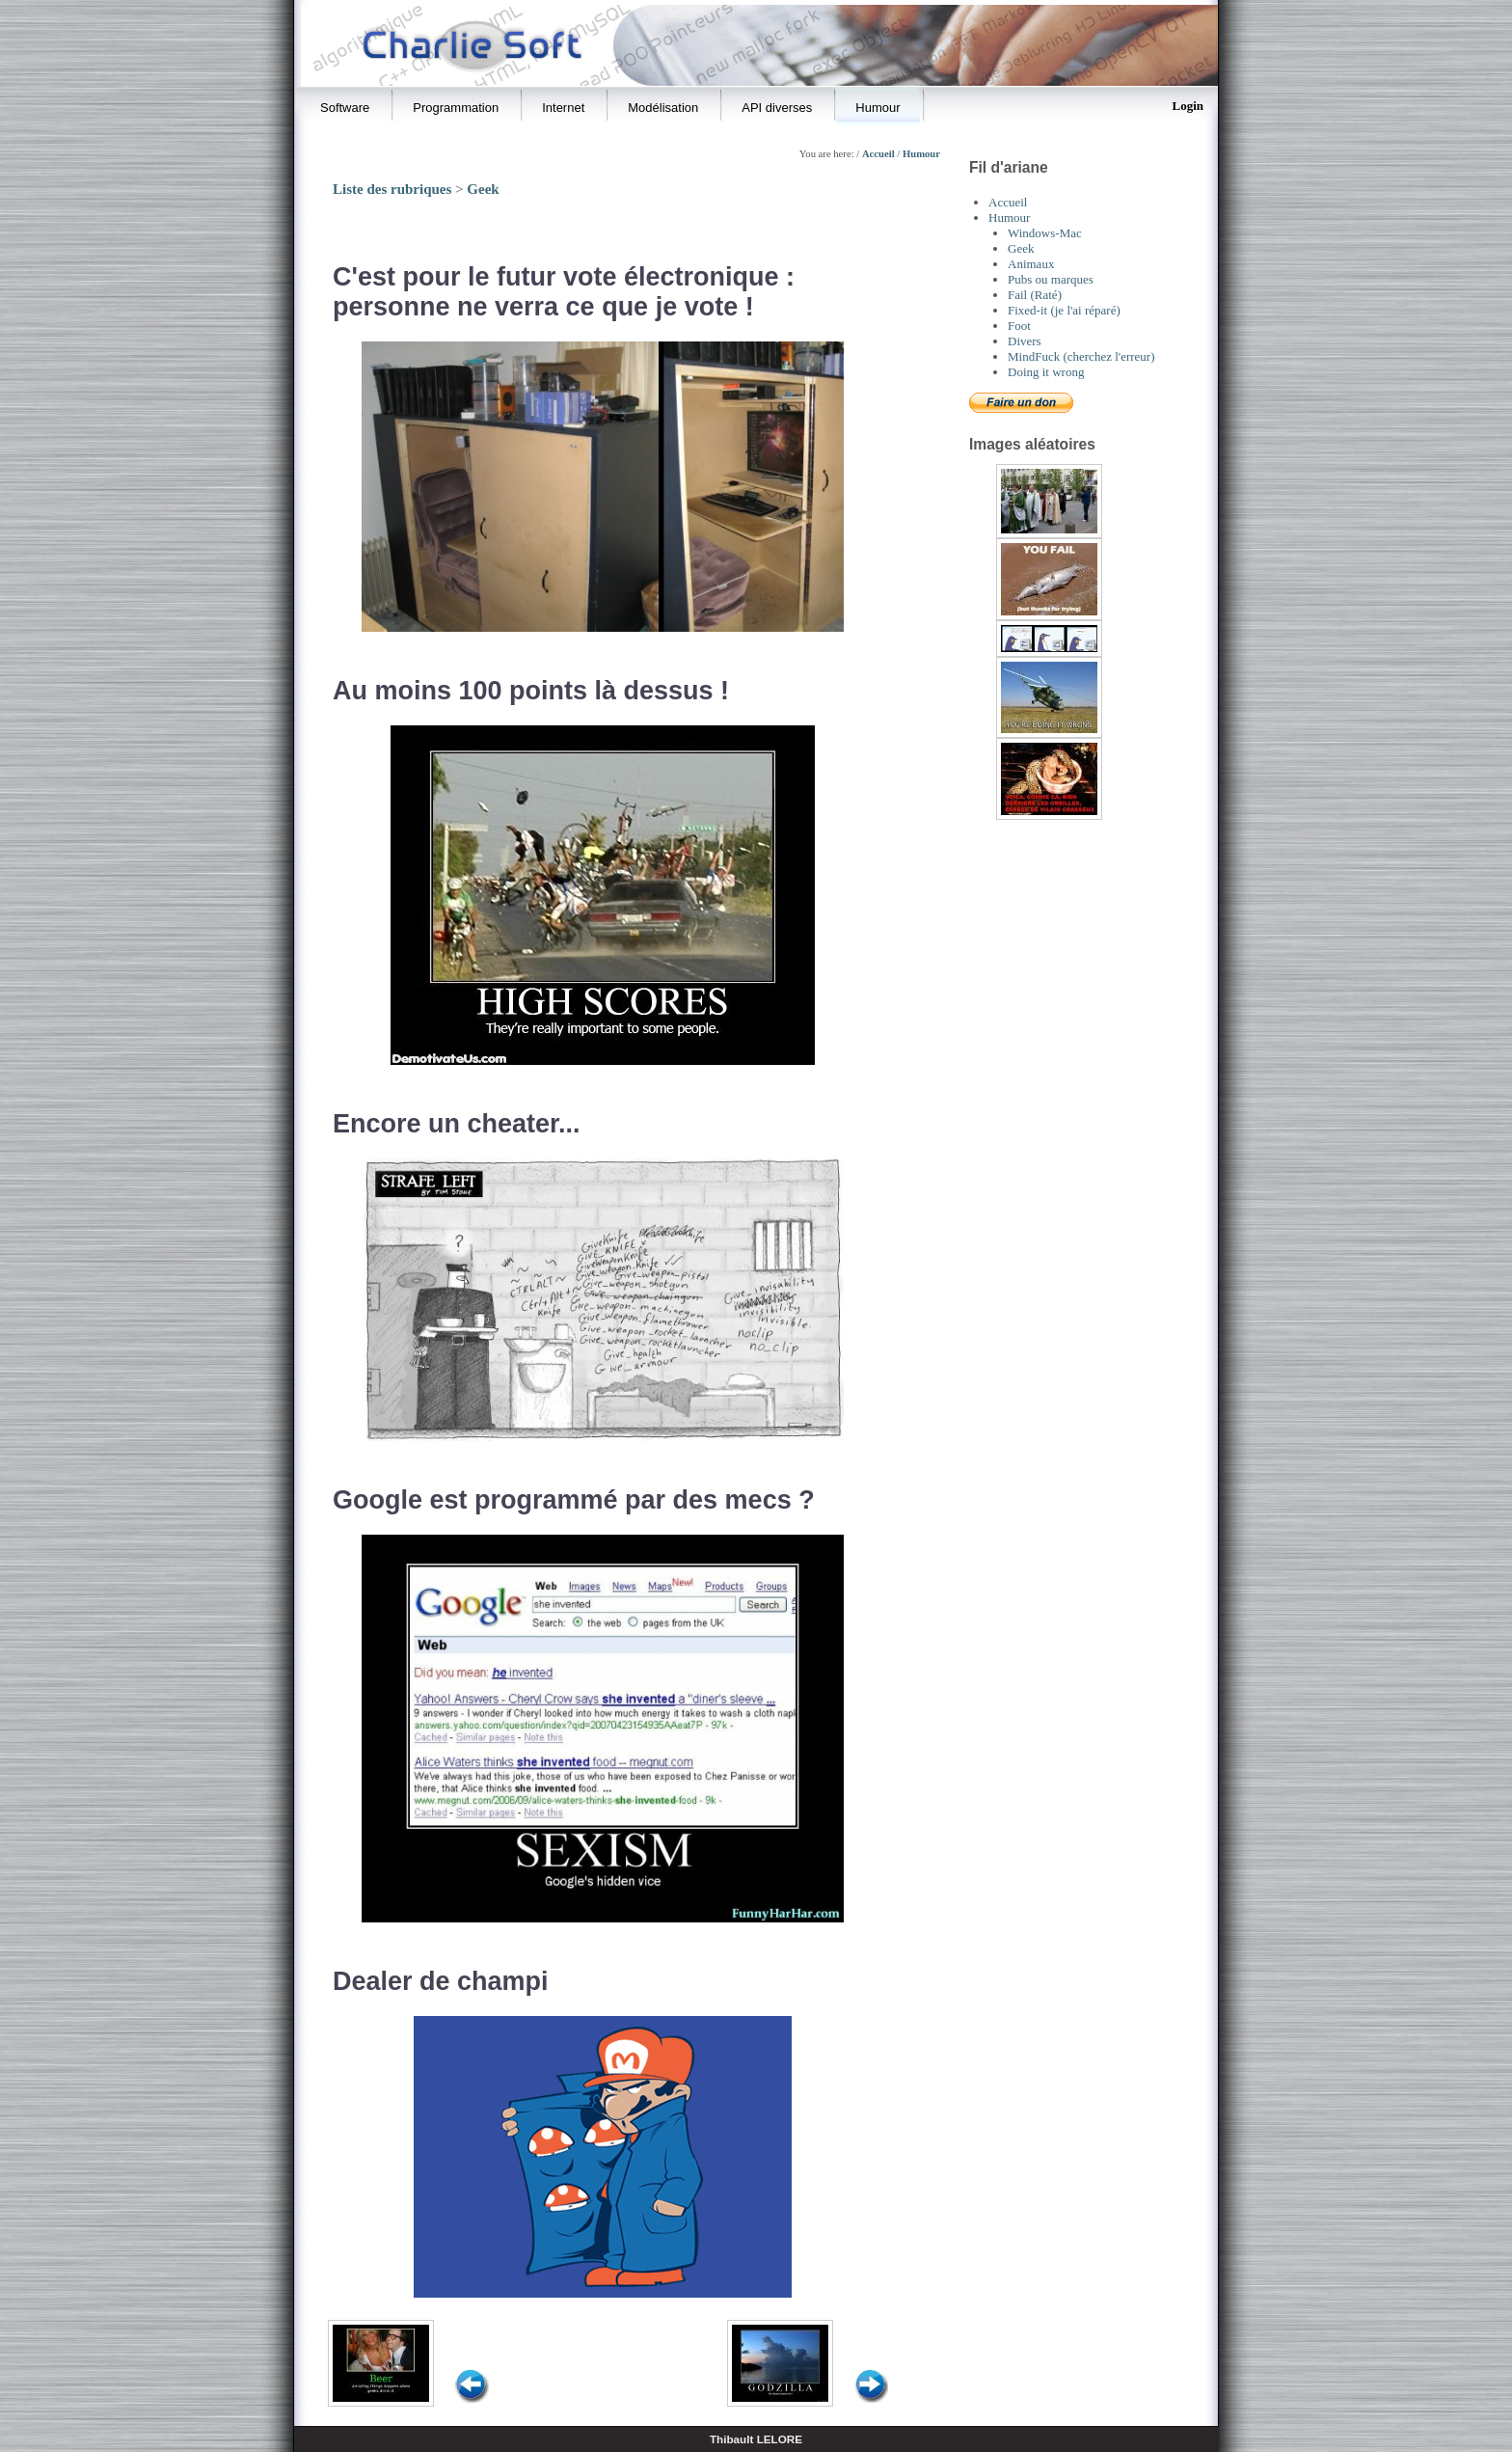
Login (1187, 105)
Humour (921, 154)
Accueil (878, 154)
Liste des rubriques (392, 189)
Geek (483, 189)
